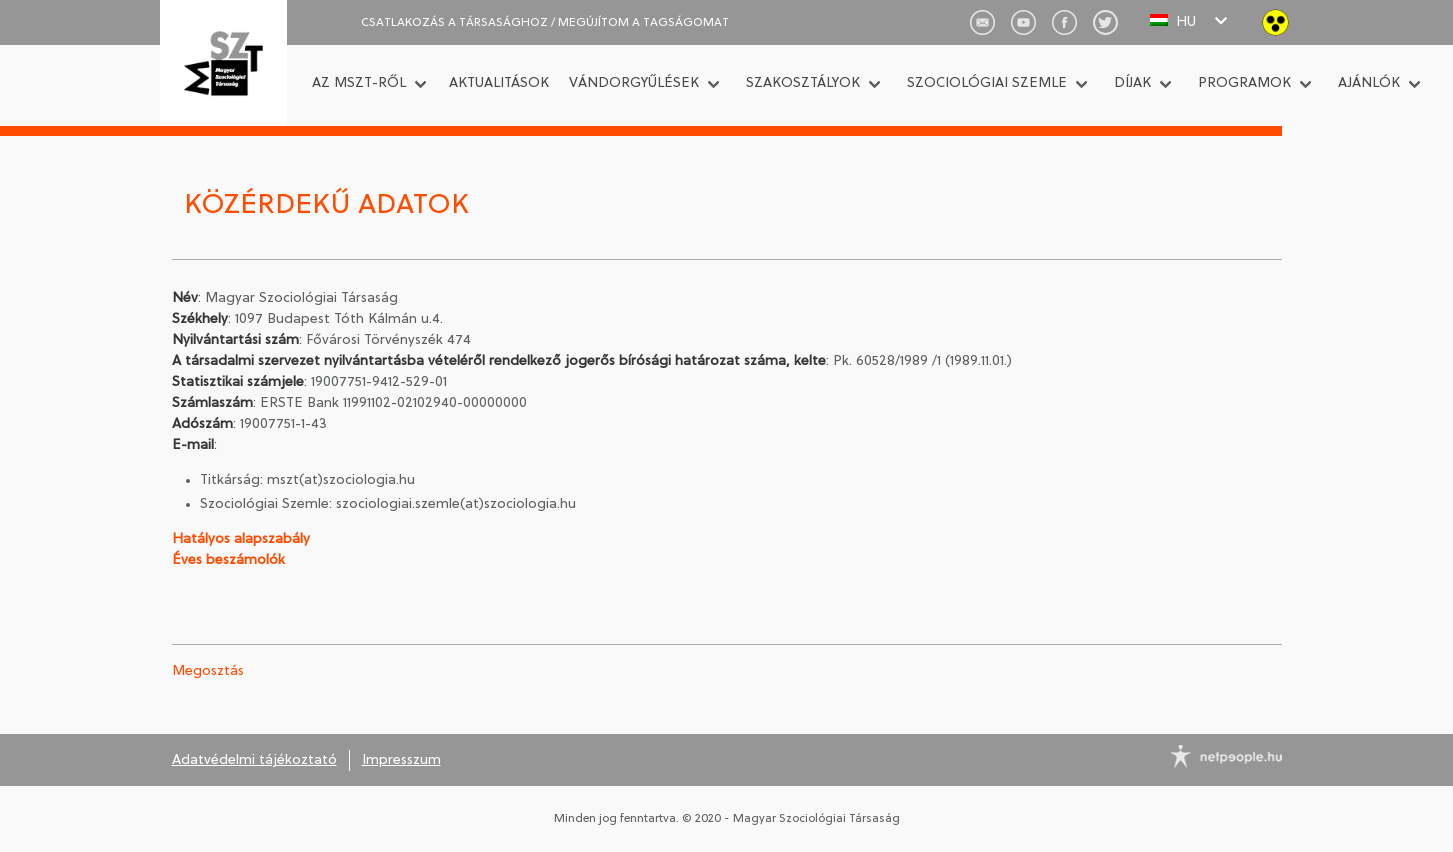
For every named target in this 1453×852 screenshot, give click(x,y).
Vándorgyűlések (634, 83)
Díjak (1132, 83)
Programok (1244, 83)
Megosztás (208, 671)
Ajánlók (1369, 83)
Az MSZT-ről (359, 83)
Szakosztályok (803, 83)
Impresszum (401, 760)
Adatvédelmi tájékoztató (254, 760)
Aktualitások (499, 83)
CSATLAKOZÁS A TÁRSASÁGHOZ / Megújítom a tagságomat (545, 23)
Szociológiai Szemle (987, 83)
